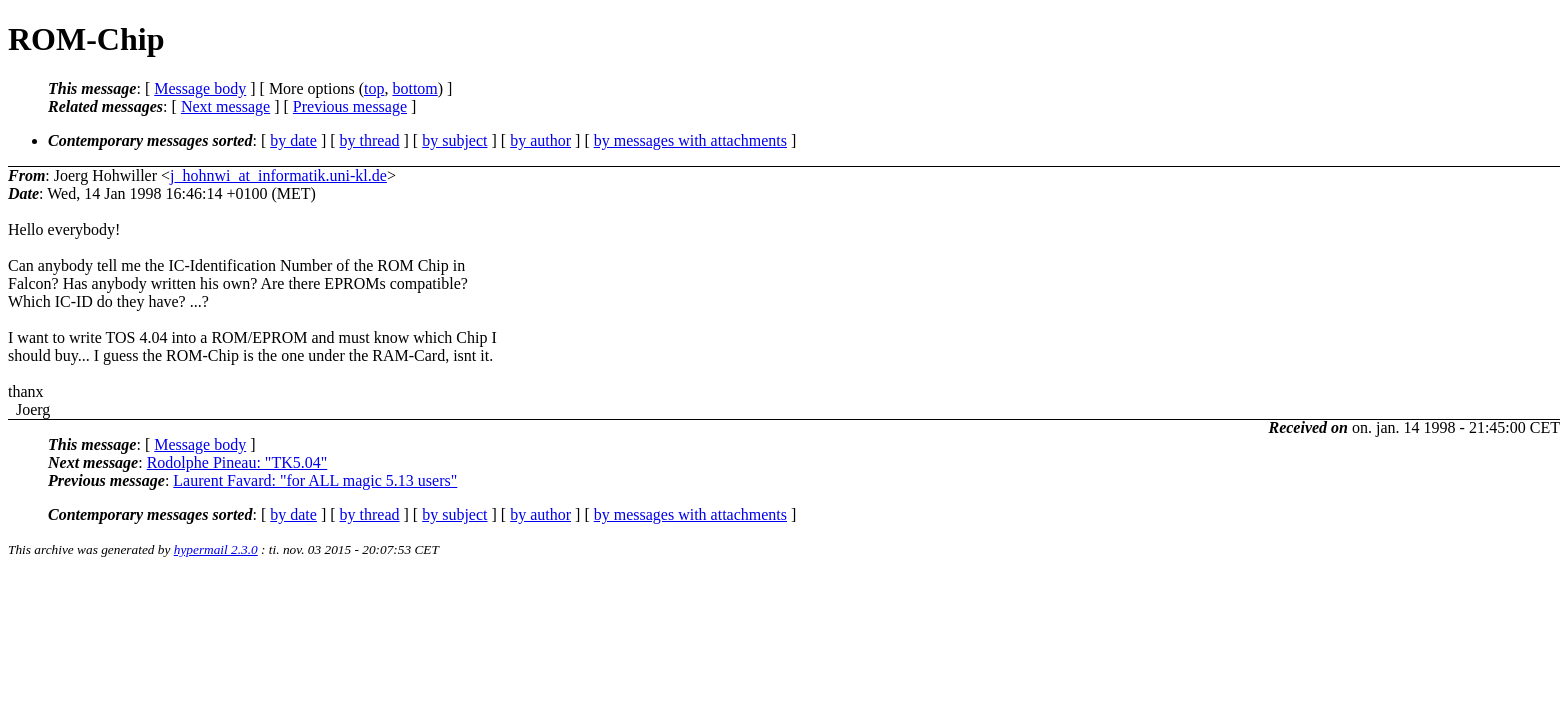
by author (540, 140)
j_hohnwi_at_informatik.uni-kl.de (278, 175)
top (374, 88)
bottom (414, 88)
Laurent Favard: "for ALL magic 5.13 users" (315, 480)
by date (293, 140)
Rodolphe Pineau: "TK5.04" (237, 462)
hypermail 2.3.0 (216, 549)
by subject (454, 140)
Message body (200, 88)
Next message (225, 106)
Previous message (350, 106)
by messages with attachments (690, 140)
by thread (370, 140)
